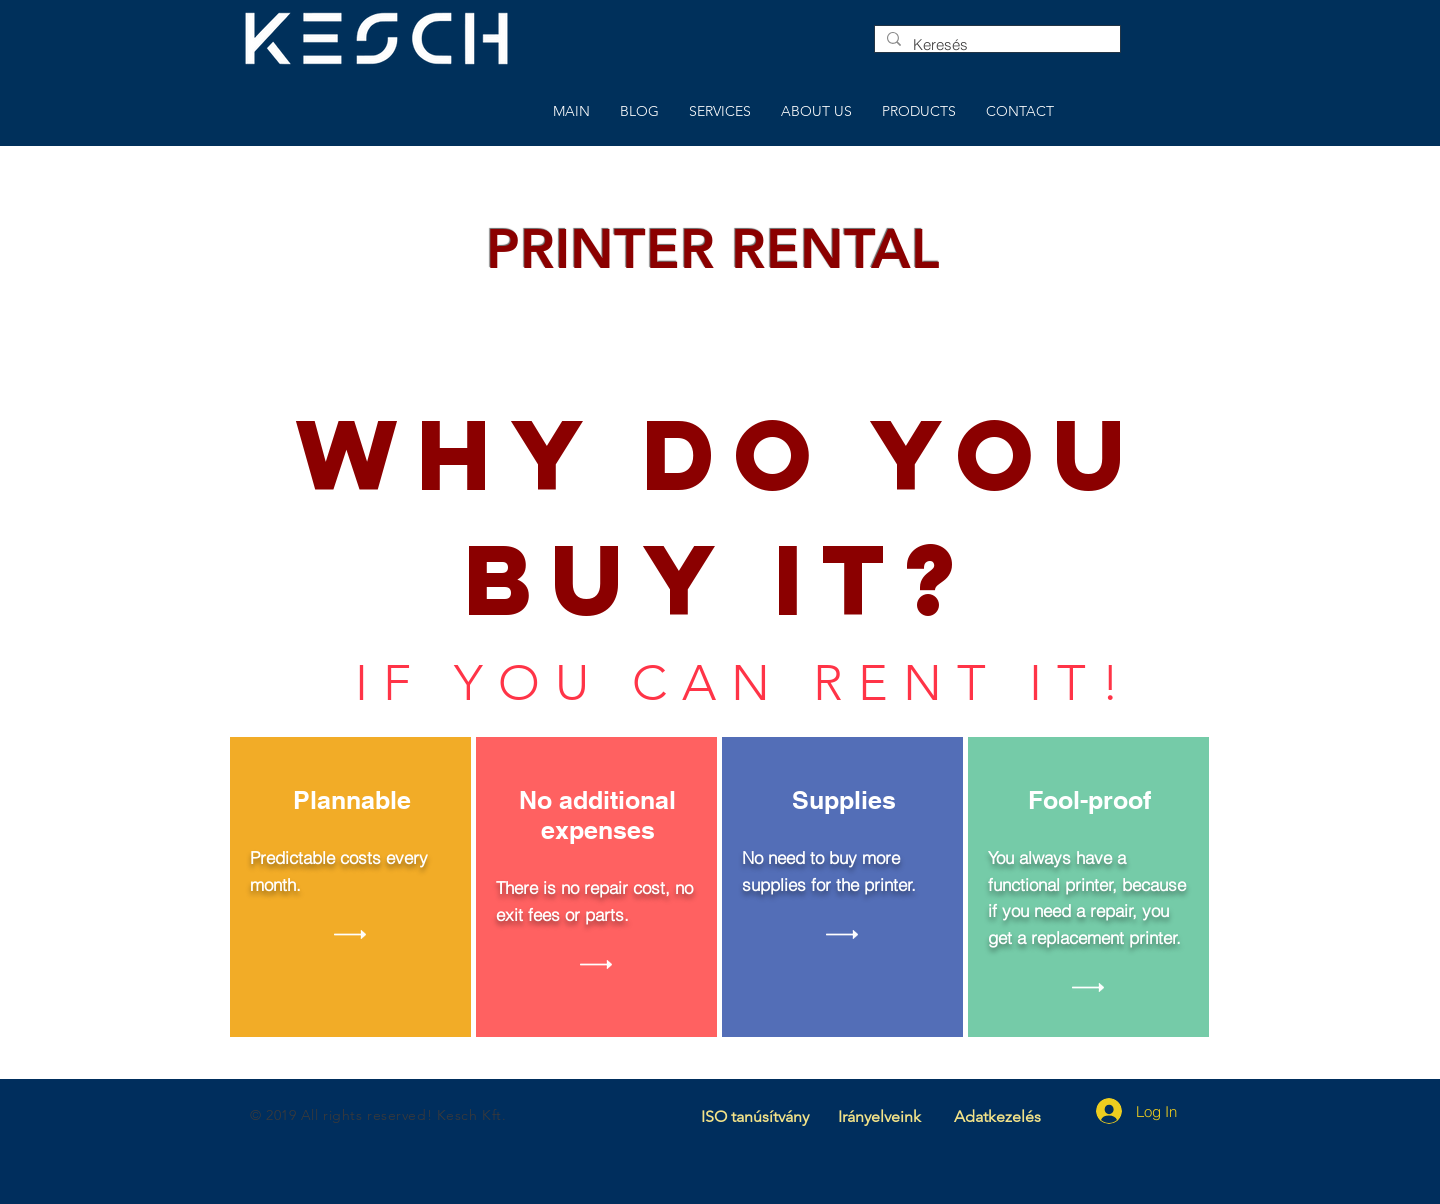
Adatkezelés (997, 1116)
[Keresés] (995, 44)
